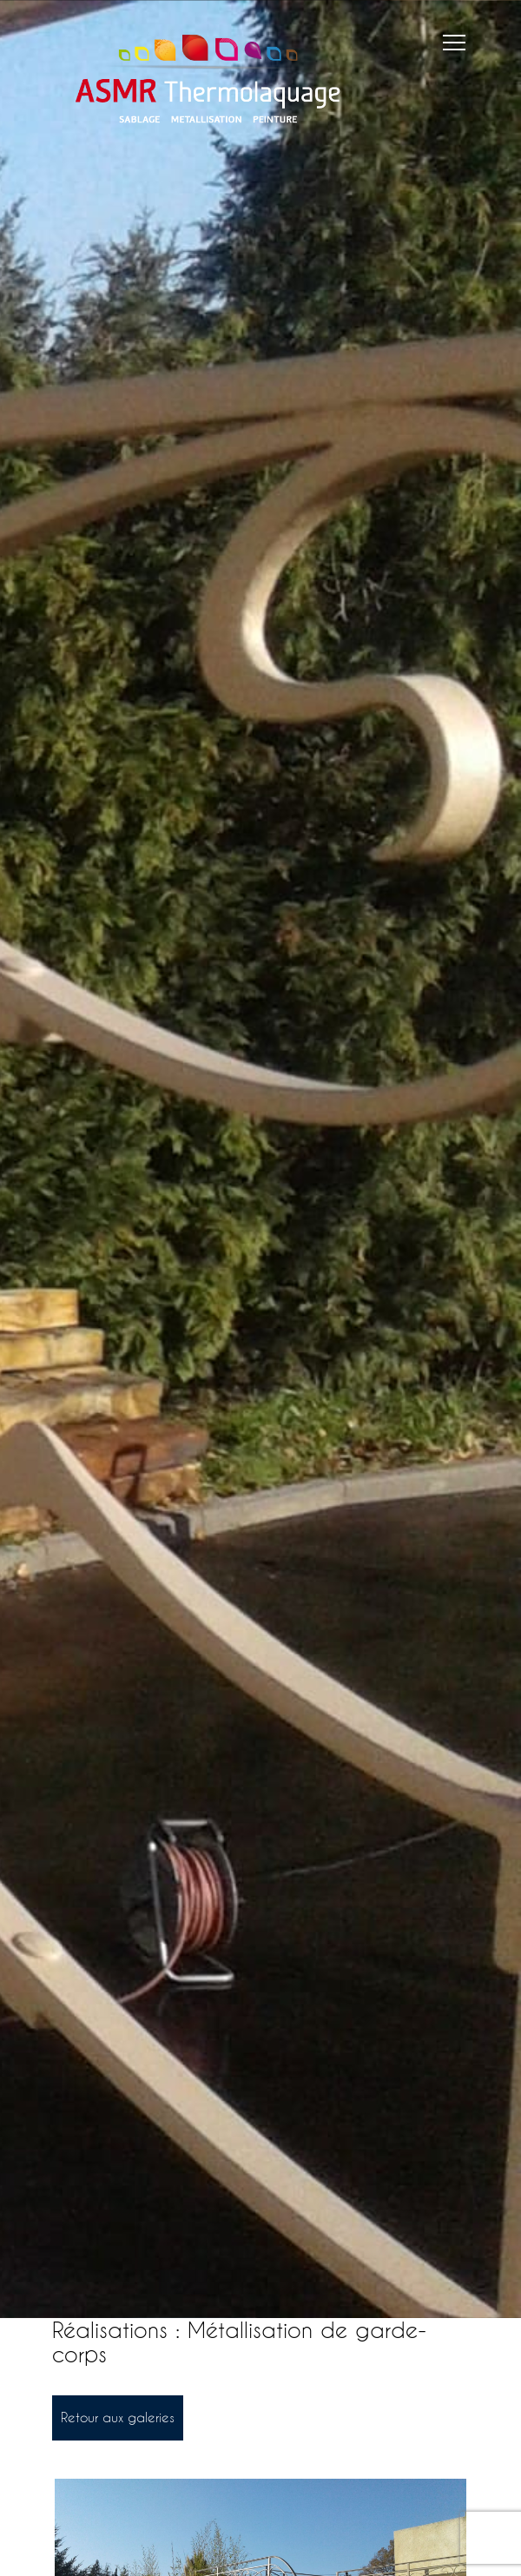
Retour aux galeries (118, 2417)
